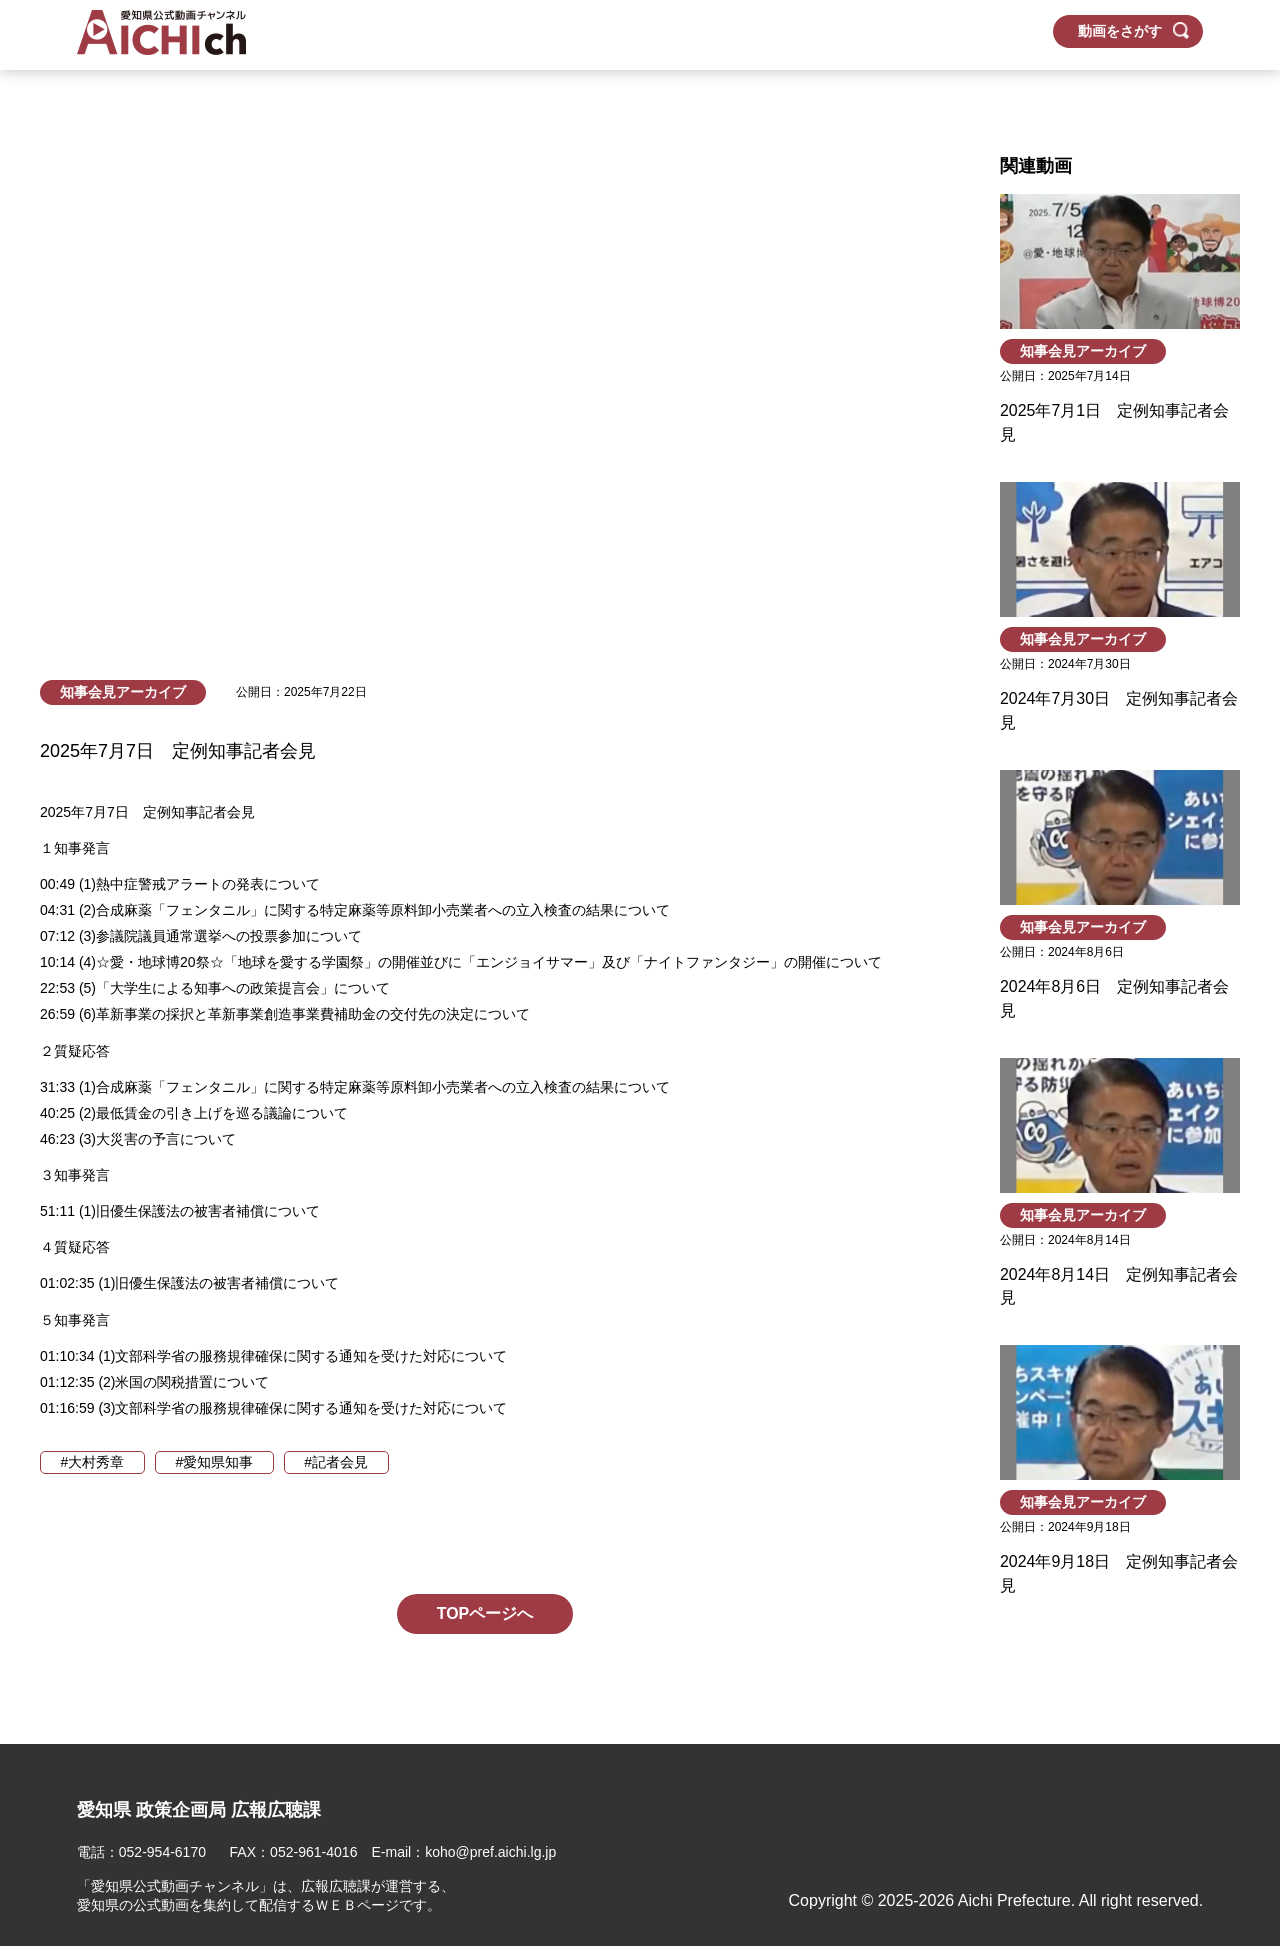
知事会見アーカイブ (123, 692)
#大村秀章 (93, 1462)
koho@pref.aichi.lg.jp (491, 1853)
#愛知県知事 (216, 1462)
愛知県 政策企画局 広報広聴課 (199, 1810)
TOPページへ (485, 1613)
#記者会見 (339, 1462)
